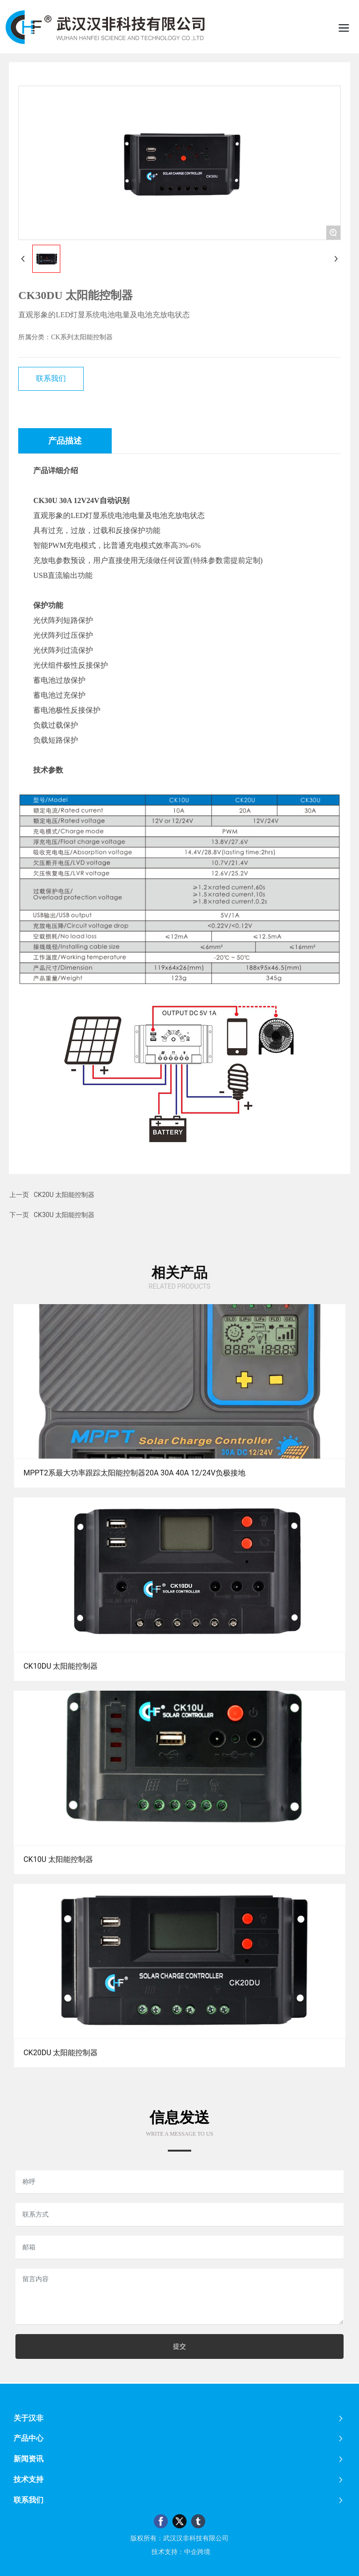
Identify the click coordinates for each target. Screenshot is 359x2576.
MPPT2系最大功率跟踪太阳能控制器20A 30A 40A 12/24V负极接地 (134, 1472)
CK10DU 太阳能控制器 (60, 1666)
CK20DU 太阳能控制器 (60, 2052)
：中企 (187, 2551)
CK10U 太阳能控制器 (58, 1859)
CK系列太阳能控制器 (81, 337)
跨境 (203, 2551)
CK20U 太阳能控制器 (64, 1194)
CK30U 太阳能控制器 (64, 1215)
